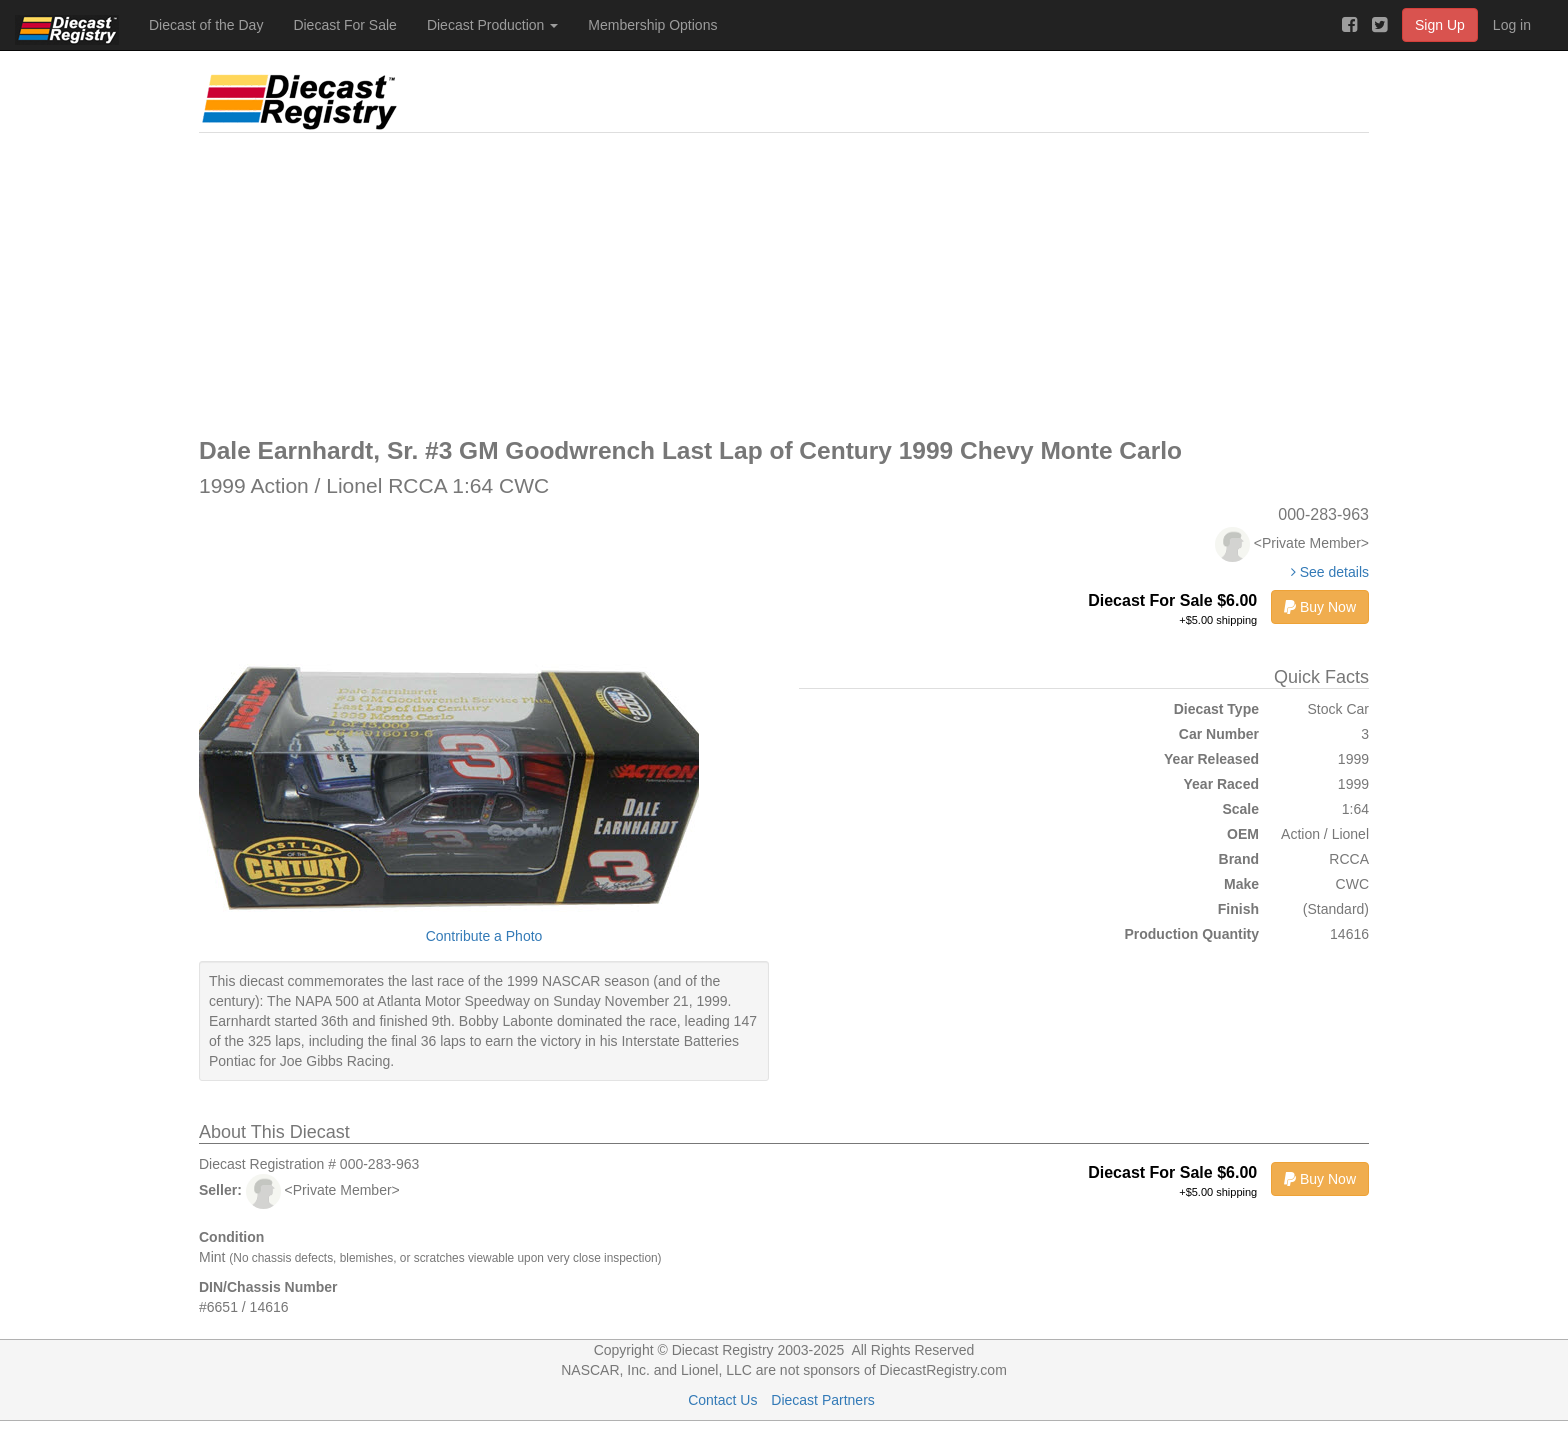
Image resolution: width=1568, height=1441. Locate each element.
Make (1241, 884)
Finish (1238, 909)
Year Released (1211, 759)
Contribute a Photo (484, 936)
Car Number (1219, 734)
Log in (1512, 25)
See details (1330, 572)
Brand (1239, 859)
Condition (231, 1237)
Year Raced (1222, 784)
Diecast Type (1216, 709)
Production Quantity (1191, 934)
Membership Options (652, 25)
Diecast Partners (822, 1400)
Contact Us (722, 1400)
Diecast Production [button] (492, 25)
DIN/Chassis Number (268, 1287)
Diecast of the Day (206, 25)
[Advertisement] (784, 283)
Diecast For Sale (344, 25)
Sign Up (1440, 25)
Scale (1240, 809)
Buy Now (1320, 607)
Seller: (220, 1190)
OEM (1243, 834)
